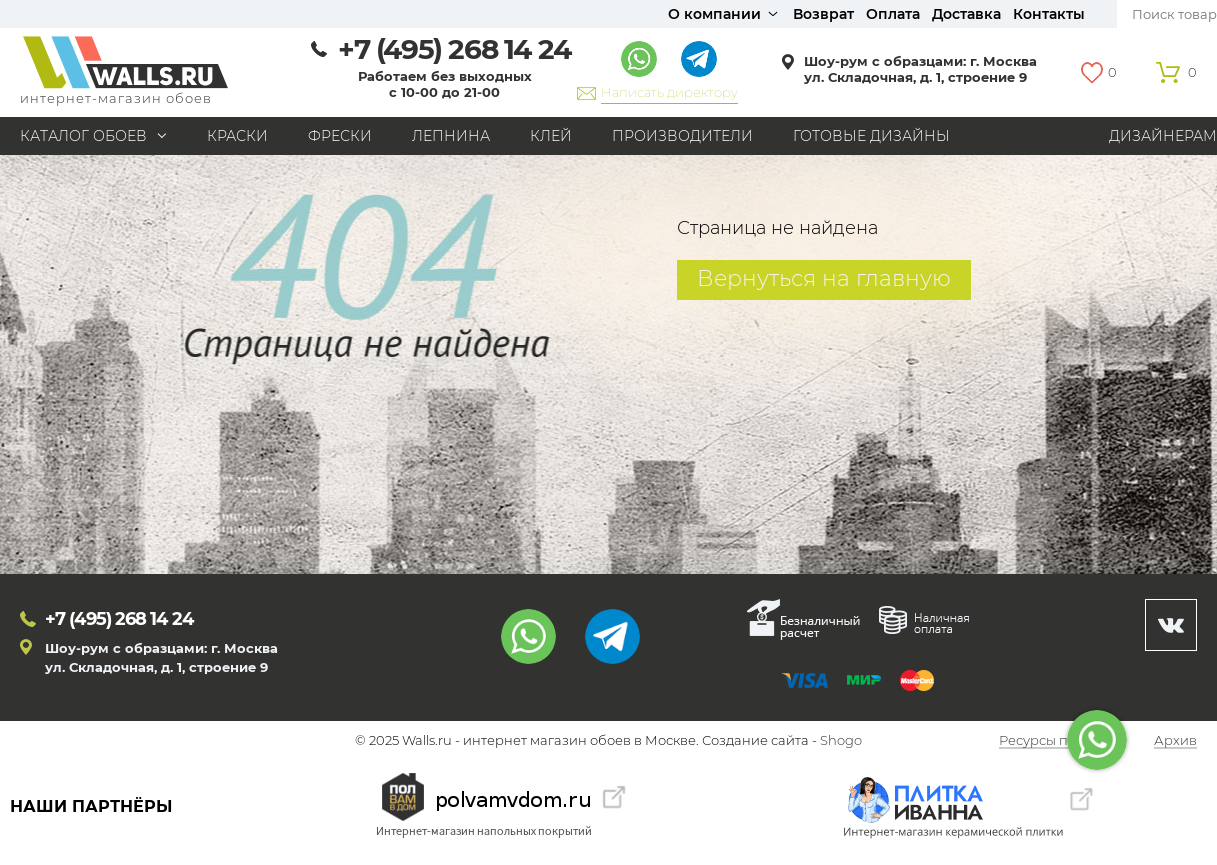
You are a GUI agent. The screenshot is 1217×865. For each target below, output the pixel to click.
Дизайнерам (1163, 136)
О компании (714, 14)
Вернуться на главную (824, 278)
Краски (237, 136)
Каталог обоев (83, 136)
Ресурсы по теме (1055, 741)
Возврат (823, 14)
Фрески (340, 136)
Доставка (966, 14)
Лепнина (451, 136)
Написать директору (669, 92)
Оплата (893, 14)
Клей (551, 136)
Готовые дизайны (871, 136)
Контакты (1049, 14)
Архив (1175, 741)
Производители (682, 136)
